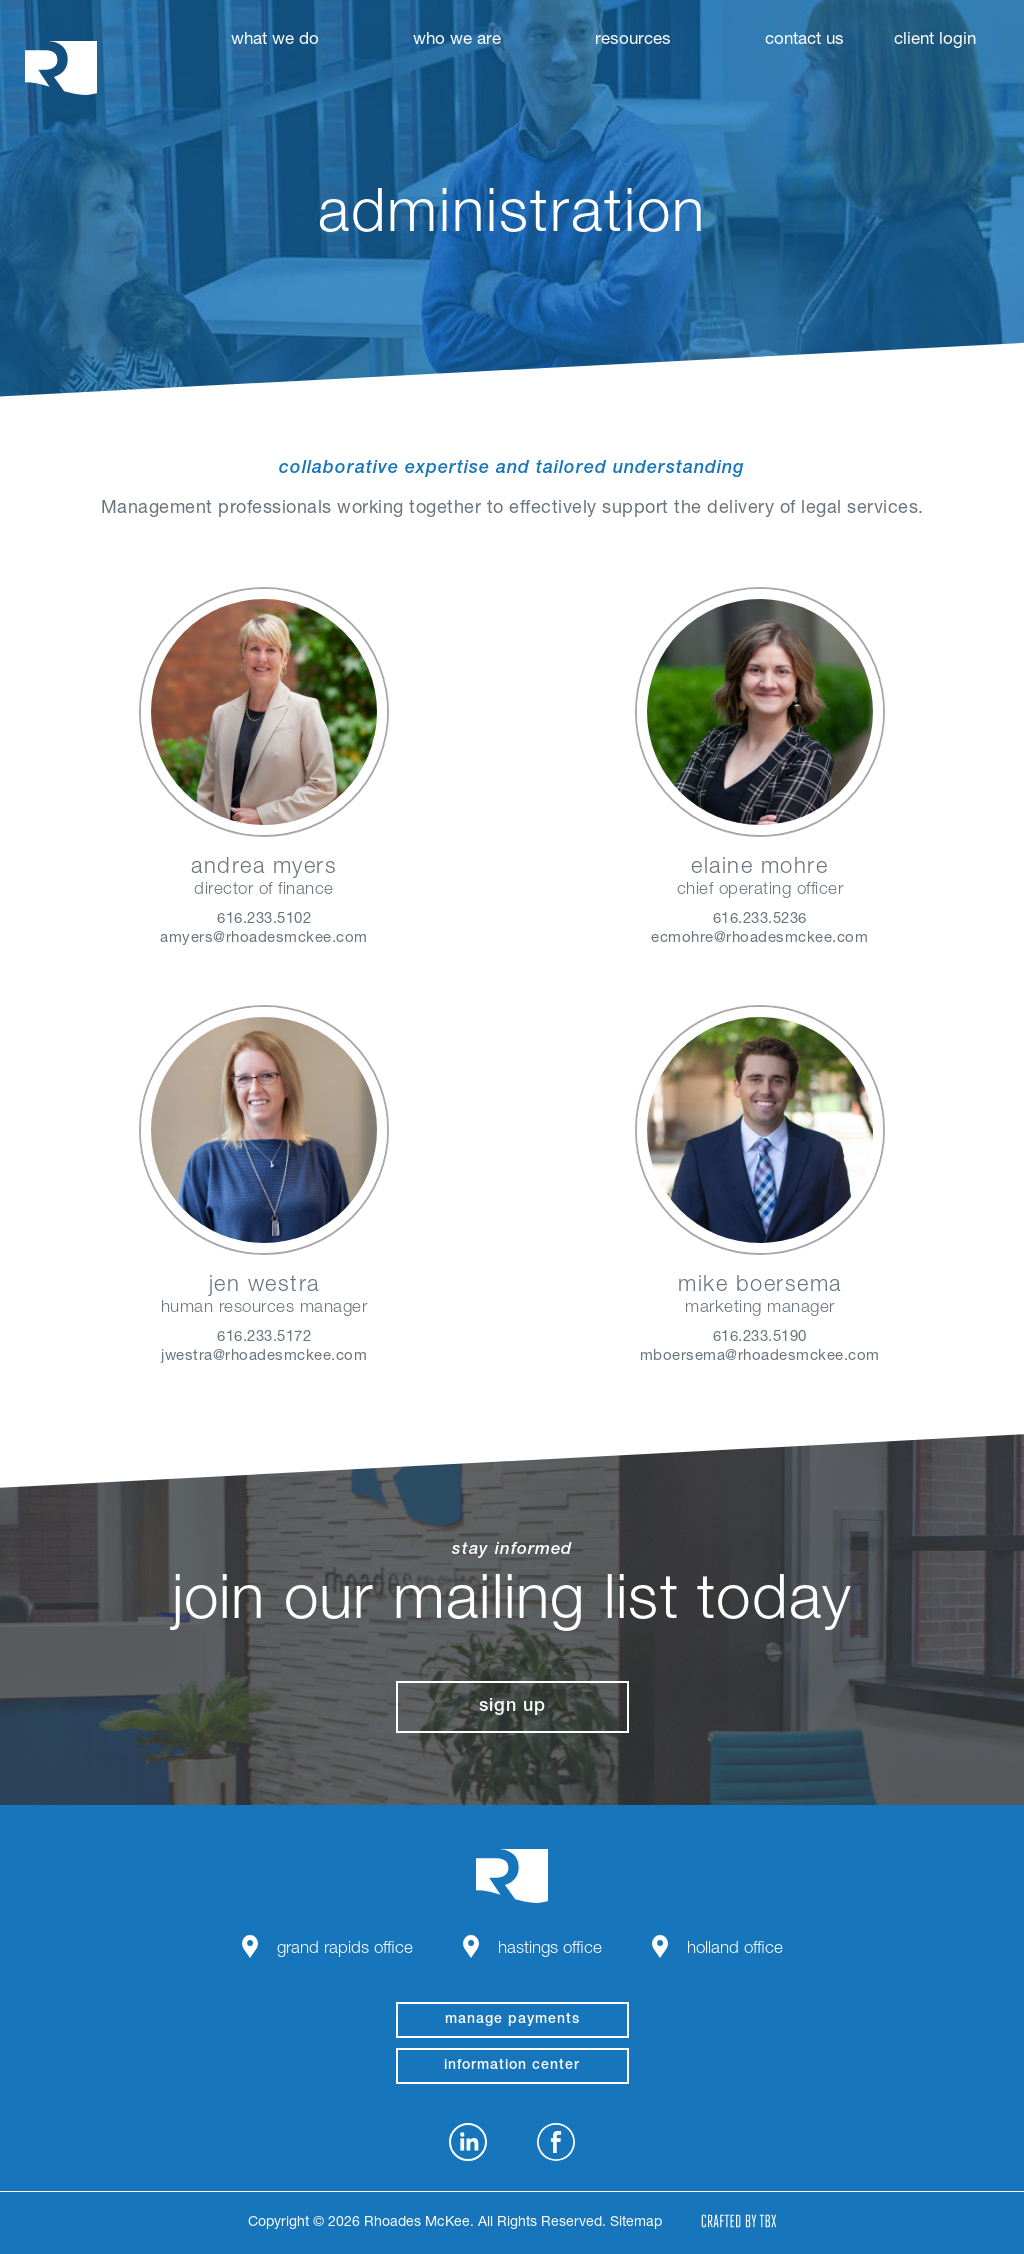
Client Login (935, 40)
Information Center (512, 2066)
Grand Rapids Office (345, 1949)
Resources (633, 40)
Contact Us (804, 40)
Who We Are (457, 40)
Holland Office (735, 1949)
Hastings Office (550, 1949)
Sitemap (636, 2223)
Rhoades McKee (61, 67)
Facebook (556, 2142)
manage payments (512, 2020)
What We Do (275, 40)
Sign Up (512, 1707)
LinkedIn (468, 2142)
